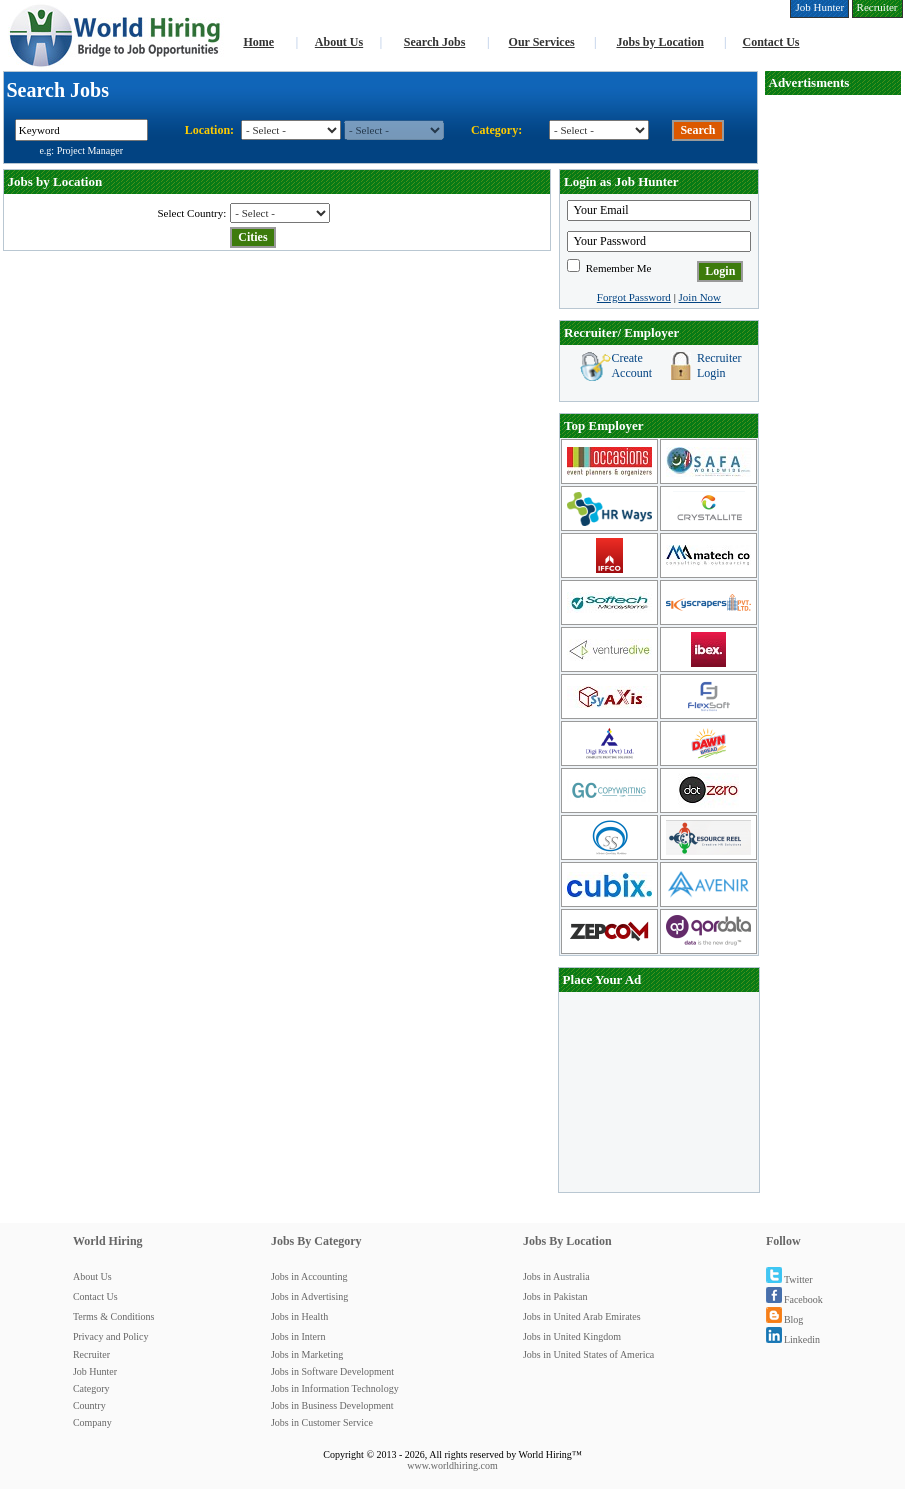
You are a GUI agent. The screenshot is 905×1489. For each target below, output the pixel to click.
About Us (339, 42)
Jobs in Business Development (332, 1405)
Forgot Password (634, 297)
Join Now (700, 297)
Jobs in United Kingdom (572, 1336)
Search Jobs (434, 42)
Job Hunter (95, 1371)
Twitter (789, 1279)
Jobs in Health (299, 1316)
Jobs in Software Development (332, 1371)
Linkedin (793, 1339)
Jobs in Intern (298, 1336)
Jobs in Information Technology (335, 1388)
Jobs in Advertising (309, 1296)
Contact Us (771, 42)
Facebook (794, 1299)
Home (258, 42)
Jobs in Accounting (309, 1276)
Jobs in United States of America (588, 1354)
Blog (784, 1319)
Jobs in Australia (556, 1276)
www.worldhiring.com (452, 1465)
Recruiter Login (719, 365)
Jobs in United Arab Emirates (582, 1316)
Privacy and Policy (111, 1336)
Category (91, 1388)
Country (89, 1405)
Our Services (542, 42)
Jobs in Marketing (307, 1354)
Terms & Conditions (114, 1316)
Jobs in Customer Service (322, 1422)
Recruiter (91, 1354)
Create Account (631, 365)
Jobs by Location (659, 42)
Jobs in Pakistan (555, 1296)
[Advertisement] (659, 1092)
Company (92, 1422)
